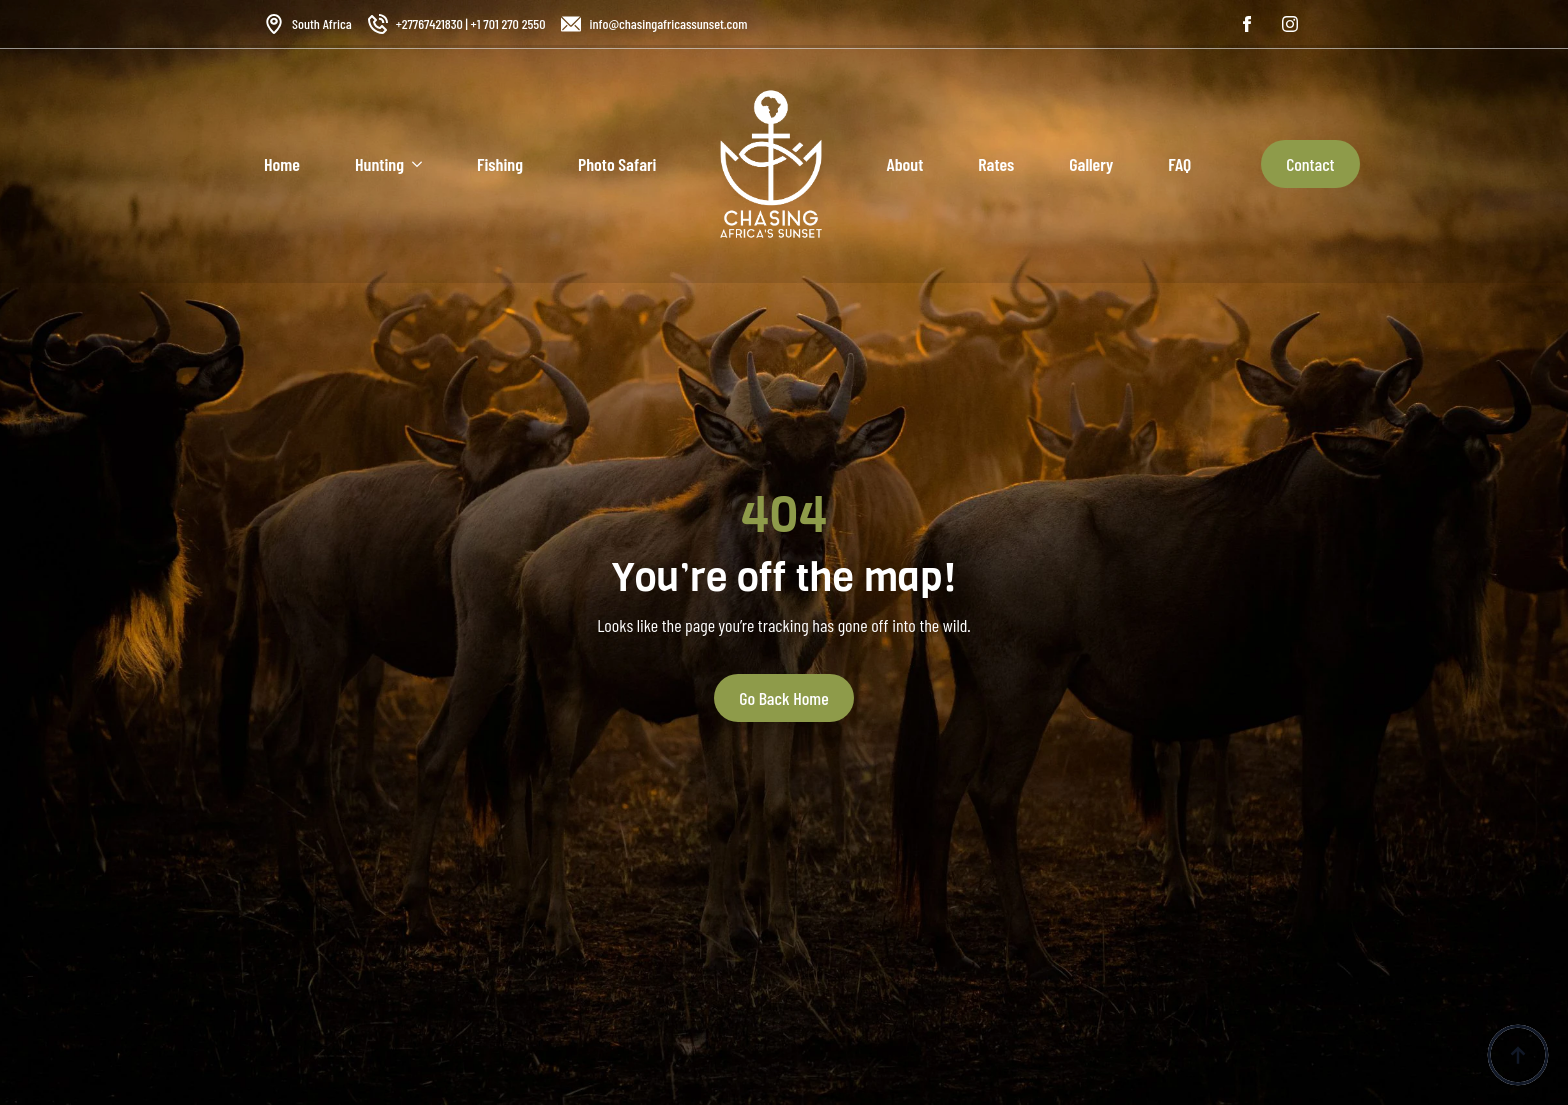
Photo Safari (617, 164)
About (904, 164)
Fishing (500, 164)
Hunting (379, 164)
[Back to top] (1518, 1055)
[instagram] (1290, 24)
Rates (996, 164)
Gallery (1091, 164)
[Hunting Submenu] (413, 164)
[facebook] (1247, 24)
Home (282, 164)
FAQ (1179, 164)
